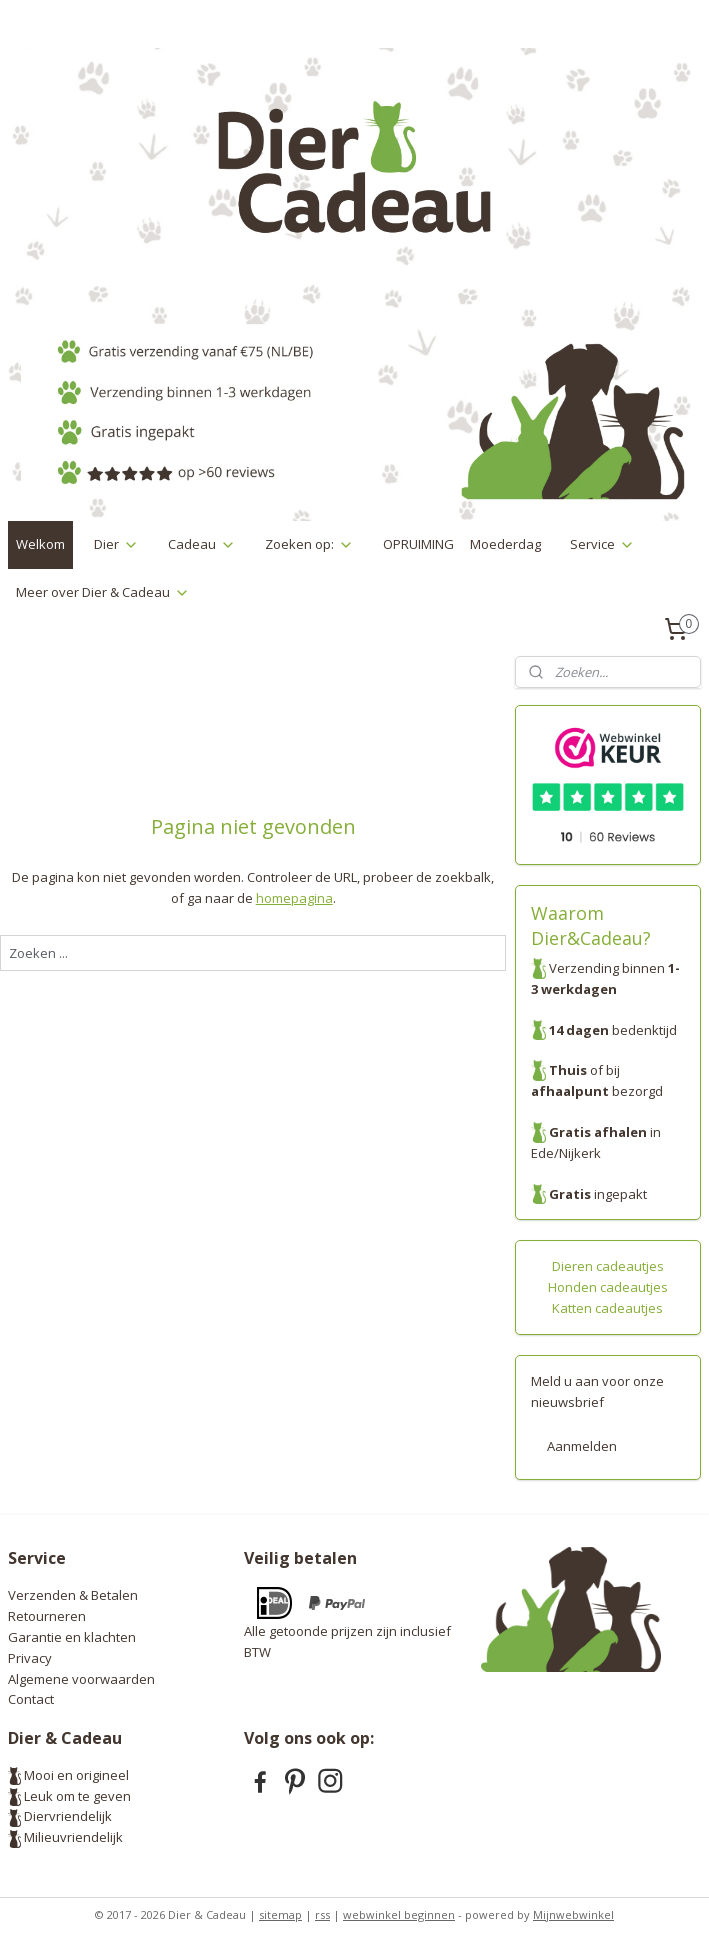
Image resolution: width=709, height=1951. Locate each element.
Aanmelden (582, 1446)
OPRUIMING (418, 544)
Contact (31, 1699)
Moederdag (505, 544)
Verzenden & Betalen (73, 1595)
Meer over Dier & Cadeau (103, 592)
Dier (116, 544)
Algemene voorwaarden (81, 1679)
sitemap (280, 1914)
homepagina (294, 897)
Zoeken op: (309, 544)
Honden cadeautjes (608, 1287)
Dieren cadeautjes (608, 1266)
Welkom (40, 544)
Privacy (30, 1658)
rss (322, 1914)
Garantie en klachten (72, 1637)
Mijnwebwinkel (573, 1914)
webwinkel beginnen (399, 1914)
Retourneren (47, 1616)
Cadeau (202, 544)
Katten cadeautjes (607, 1308)
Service (602, 544)
